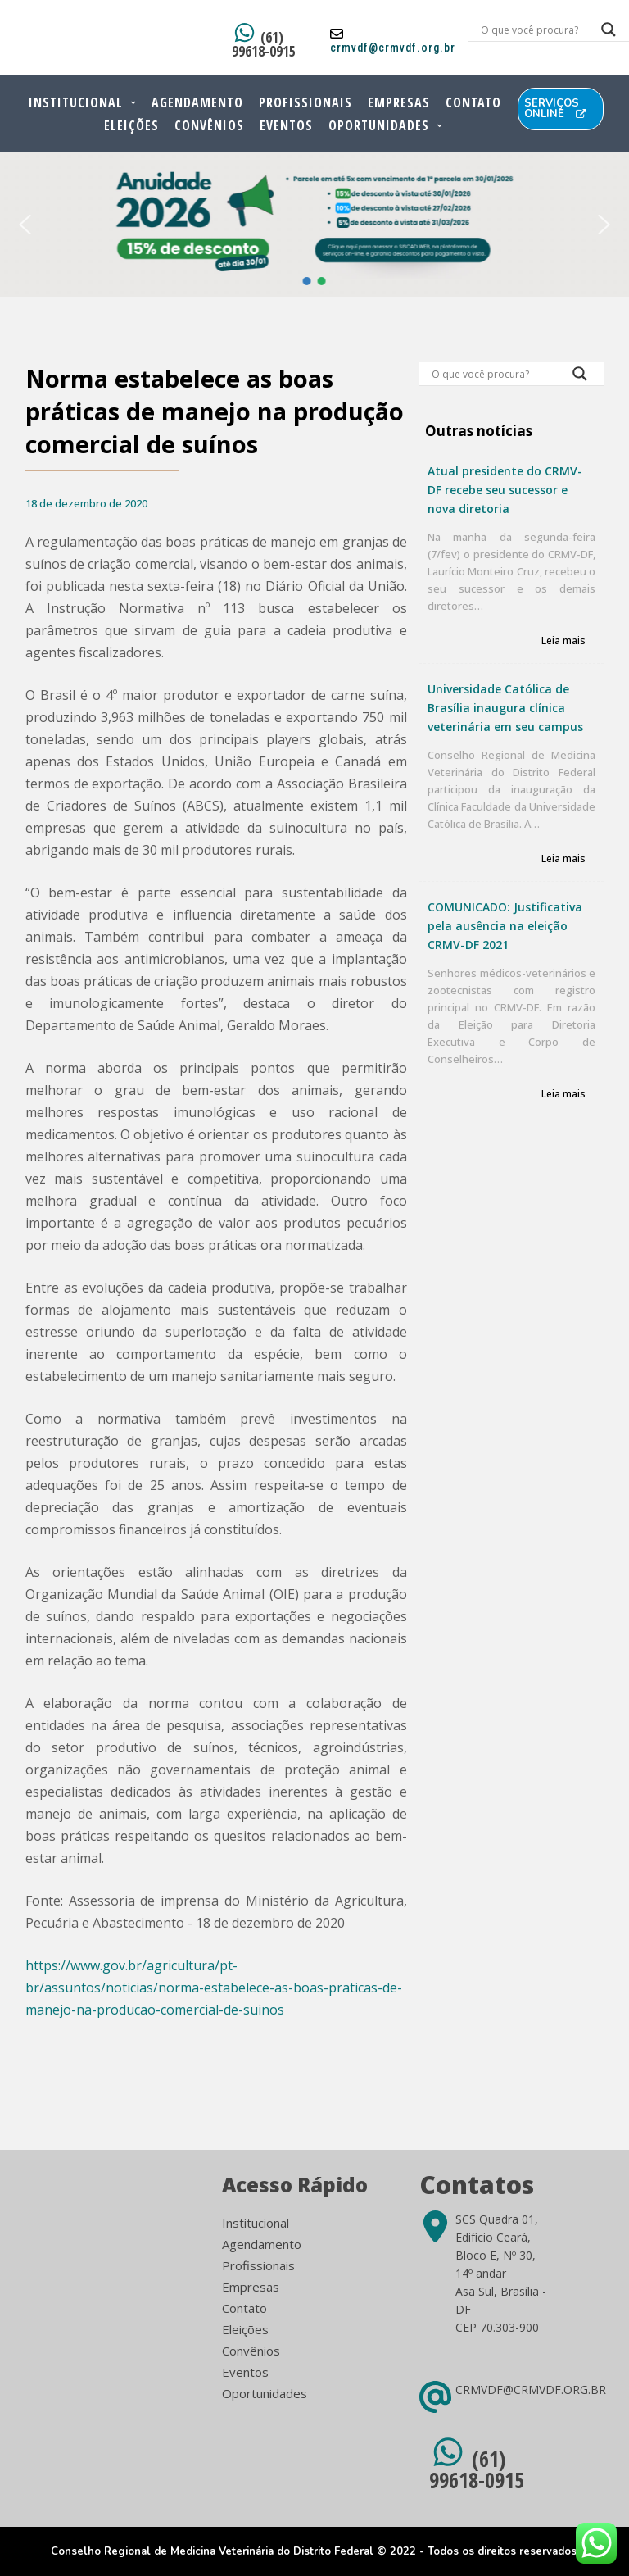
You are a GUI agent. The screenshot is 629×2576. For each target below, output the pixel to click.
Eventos (286, 125)
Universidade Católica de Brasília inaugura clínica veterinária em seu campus (505, 707)
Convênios (209, 125)
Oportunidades (378, 125)
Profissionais (305, 102)
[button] (24, 224)
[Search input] (531, 29)
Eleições (131, 125)
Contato (473, 102)
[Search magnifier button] (580, 377)
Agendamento (197, 102)
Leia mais (563, 641)
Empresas (399, 102)
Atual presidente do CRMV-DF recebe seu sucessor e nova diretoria (505, 489)
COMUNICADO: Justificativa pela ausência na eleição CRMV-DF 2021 (505, 925)
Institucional (76, 102)
